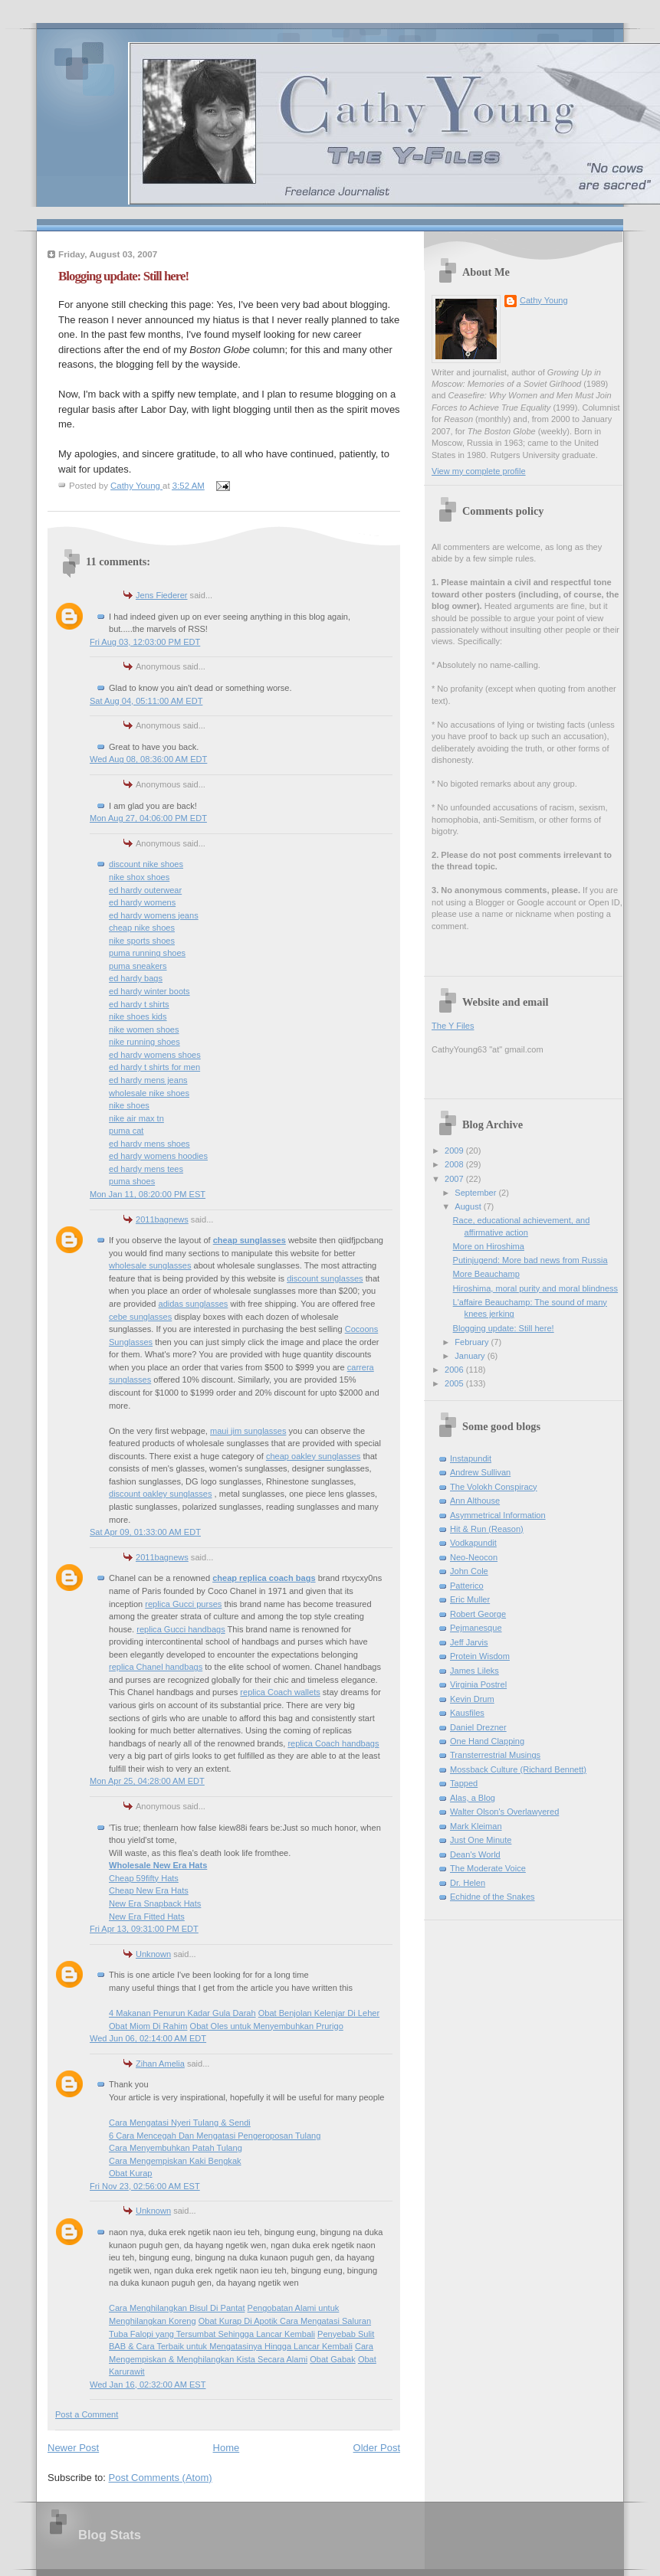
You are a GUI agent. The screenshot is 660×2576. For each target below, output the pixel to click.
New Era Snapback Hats (155, 1903)
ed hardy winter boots (149, 991)
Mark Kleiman (476, 1826)
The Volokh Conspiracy (493, 1486)
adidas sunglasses (193, 1303)
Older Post (376, 2447)
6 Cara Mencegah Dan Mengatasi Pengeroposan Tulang (214, 2135)
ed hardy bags (136, 978)
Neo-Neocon (473, 1557)
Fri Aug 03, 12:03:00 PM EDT (145, 641)
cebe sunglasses (140, 1316)
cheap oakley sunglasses (313, 1456)
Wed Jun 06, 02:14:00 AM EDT (148, 2038)
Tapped (464, 1783)
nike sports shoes (142, 940)
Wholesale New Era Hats (158, 1865)
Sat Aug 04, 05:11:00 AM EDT (146, 700)
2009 (455, 1150)
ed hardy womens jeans (154, 915)
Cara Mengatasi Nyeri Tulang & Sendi (180, 2122)
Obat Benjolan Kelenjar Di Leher (318, 2013)
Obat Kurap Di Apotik (239, 2321)
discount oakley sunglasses (160, 1493)
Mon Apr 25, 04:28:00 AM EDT (147, 1781)
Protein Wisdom (480, 1656)
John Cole (469, 1571)
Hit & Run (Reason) (487, 1528)
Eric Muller (470, 1599)
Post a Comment (86, 2414)
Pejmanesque (476, 1627)
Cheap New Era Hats (149, 1890)
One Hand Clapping (487, 1741)
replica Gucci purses (183, 1604)
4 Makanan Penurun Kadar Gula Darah (182, 2013)
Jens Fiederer (162, 595)
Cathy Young (544, 300)
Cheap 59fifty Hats (144, 1878)
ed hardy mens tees (146, 1168)
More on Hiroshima (488, 1246)
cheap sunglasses (249, 1240)
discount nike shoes (146, 864)
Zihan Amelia (160, 2063)
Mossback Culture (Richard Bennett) (518, 1769)
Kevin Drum (472, 1699)
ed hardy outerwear (145, 890)
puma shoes (132, 1181)
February (473, 1342)
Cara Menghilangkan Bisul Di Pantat (177, 2308)
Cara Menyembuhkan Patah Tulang (175, 2147)
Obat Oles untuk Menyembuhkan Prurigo (266, 2026)
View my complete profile (479, 471)
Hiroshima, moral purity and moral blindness (536, 1288)
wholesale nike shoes (149, 1093)
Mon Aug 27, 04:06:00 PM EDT (148, 818)
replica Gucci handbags (180, 1629)
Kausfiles (467, 1712)
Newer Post (73, 2447)
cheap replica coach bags (263, 1578)
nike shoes (129, 1105)
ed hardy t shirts (139, 1004)
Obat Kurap (131, 2173)
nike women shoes (144, 1029)
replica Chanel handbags (155, 1666)
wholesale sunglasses (150, 1265)
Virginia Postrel (478, 1684)
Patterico (467, 1585)
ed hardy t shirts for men (154, 1067)
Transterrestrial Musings (495, 1754)
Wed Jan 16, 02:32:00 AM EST (147, 2384)
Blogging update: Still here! (503, 1328)
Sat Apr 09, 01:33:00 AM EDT (145, 1532)
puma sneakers (138, 966)
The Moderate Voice (488, 1868)
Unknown (153, 1954)
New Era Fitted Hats (147, 1916)
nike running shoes (144, 1041)
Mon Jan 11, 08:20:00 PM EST (147, 1194)
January (471, 1355)
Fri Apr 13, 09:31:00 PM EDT (144, 1928)
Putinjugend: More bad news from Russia (530, 1260)
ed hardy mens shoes (149, 1143)
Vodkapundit (473, 1542)
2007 (455, 1178)
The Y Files (453, 1025)
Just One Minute (480, 1839)
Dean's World (475, 1854)
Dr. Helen (467, 1882)
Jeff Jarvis (469, 1642)
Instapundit (470, 1458)
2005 (455, 1383)
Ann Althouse (475, 1500)
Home (226, 2447)
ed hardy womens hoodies (158, 1155)
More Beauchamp (486, 1273)
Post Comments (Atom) (160, 2477)
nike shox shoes (139, 877)
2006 (455, 1369)
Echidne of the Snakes (492, 1896)
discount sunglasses (325, 1278)
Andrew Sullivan (480, 1472)
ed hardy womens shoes (155, 1054)
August (469, 1206)
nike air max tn (136, 1118)
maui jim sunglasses (248, 1430)
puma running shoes (147, 952)
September (476, 1192)
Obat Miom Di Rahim (148, 2026)
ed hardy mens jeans (148, 1080)
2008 (455, 1164)
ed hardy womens (142, 902)
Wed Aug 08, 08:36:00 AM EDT (148, 759)
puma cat (126, 1130)
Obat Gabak (333, 2359)
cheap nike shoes (142, 927)
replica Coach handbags (333, 1743)
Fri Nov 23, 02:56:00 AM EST (145, 2186)
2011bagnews (162, 1219)
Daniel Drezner (478, 1727)
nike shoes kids (138, 1016)
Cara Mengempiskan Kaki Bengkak (175, 2160)
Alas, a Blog (472, 1797)
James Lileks (474, 1670)
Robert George (478, 1614)
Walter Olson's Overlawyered (504, 1811)
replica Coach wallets (280, 1692)
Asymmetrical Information (498, 1515)
